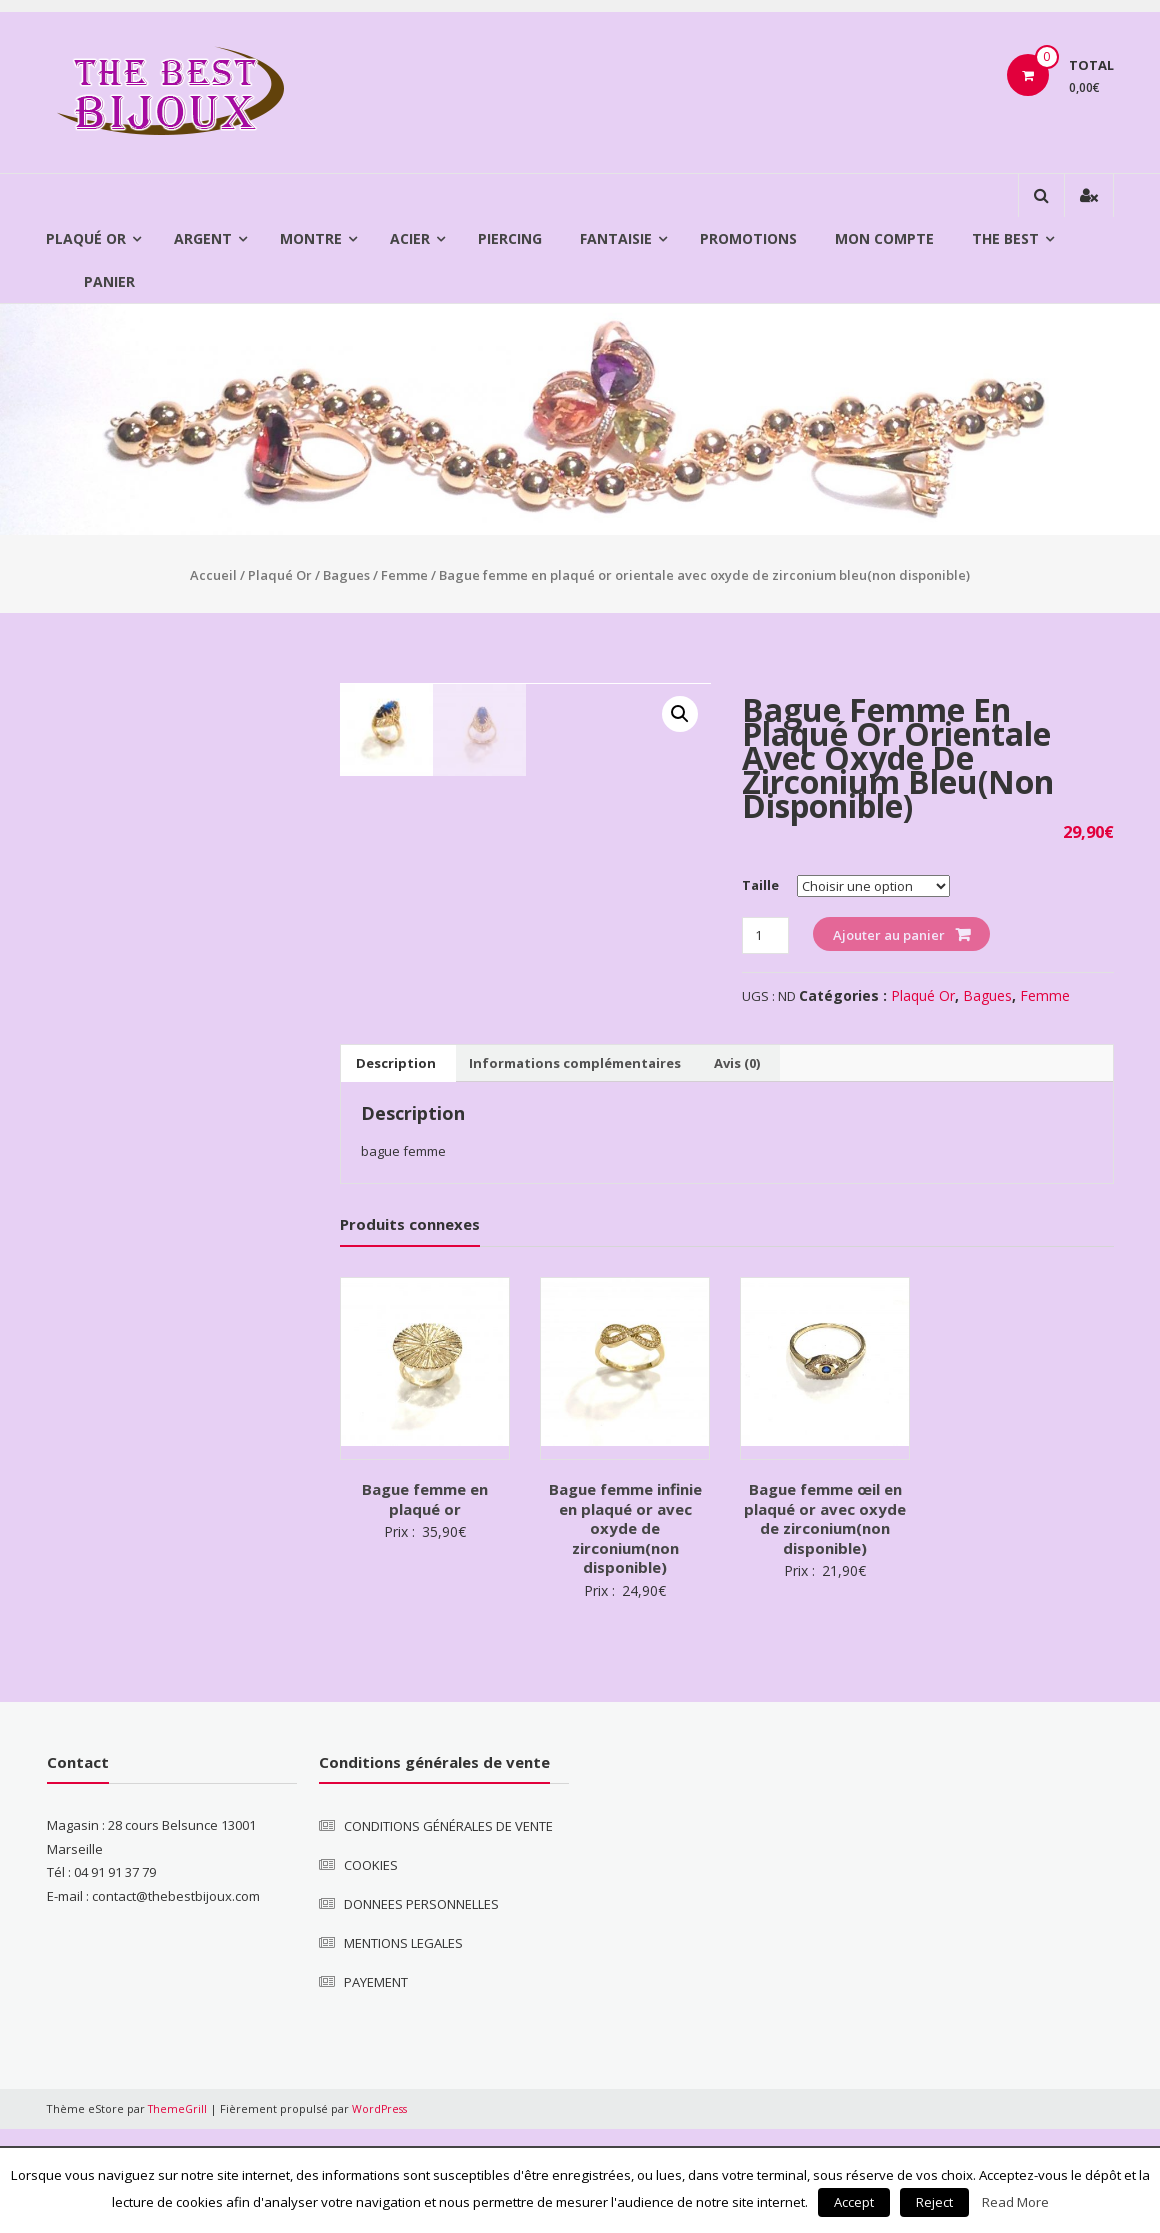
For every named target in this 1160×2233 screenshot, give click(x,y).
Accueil (213, 575)
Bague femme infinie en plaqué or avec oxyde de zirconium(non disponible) (625, 1632)
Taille (760, 885)
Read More (1015, 2202)
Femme (404, 575)
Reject (934, 2202)
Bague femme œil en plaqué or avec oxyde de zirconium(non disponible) (825, 1622)
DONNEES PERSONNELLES (421, 2008)
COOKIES (371, 1969)
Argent (203, 238)
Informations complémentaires (575, 1167)
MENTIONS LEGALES (403, 2047)
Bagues (346, 575)
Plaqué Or (86, 238)
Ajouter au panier (889, 935)
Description (396, 1167)
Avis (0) (737, 1167)
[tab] (396, 1167)
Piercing (510, 238)
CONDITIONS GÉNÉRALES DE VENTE (448, 1930)
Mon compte (884, 238)
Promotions (748, 238)
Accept (854, 2202)
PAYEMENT (376, 2086)
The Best (1005, 238)
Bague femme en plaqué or (425, 1603)
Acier (410, 238)
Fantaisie (616, 238)
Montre (311, 238)
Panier (109, 281)
